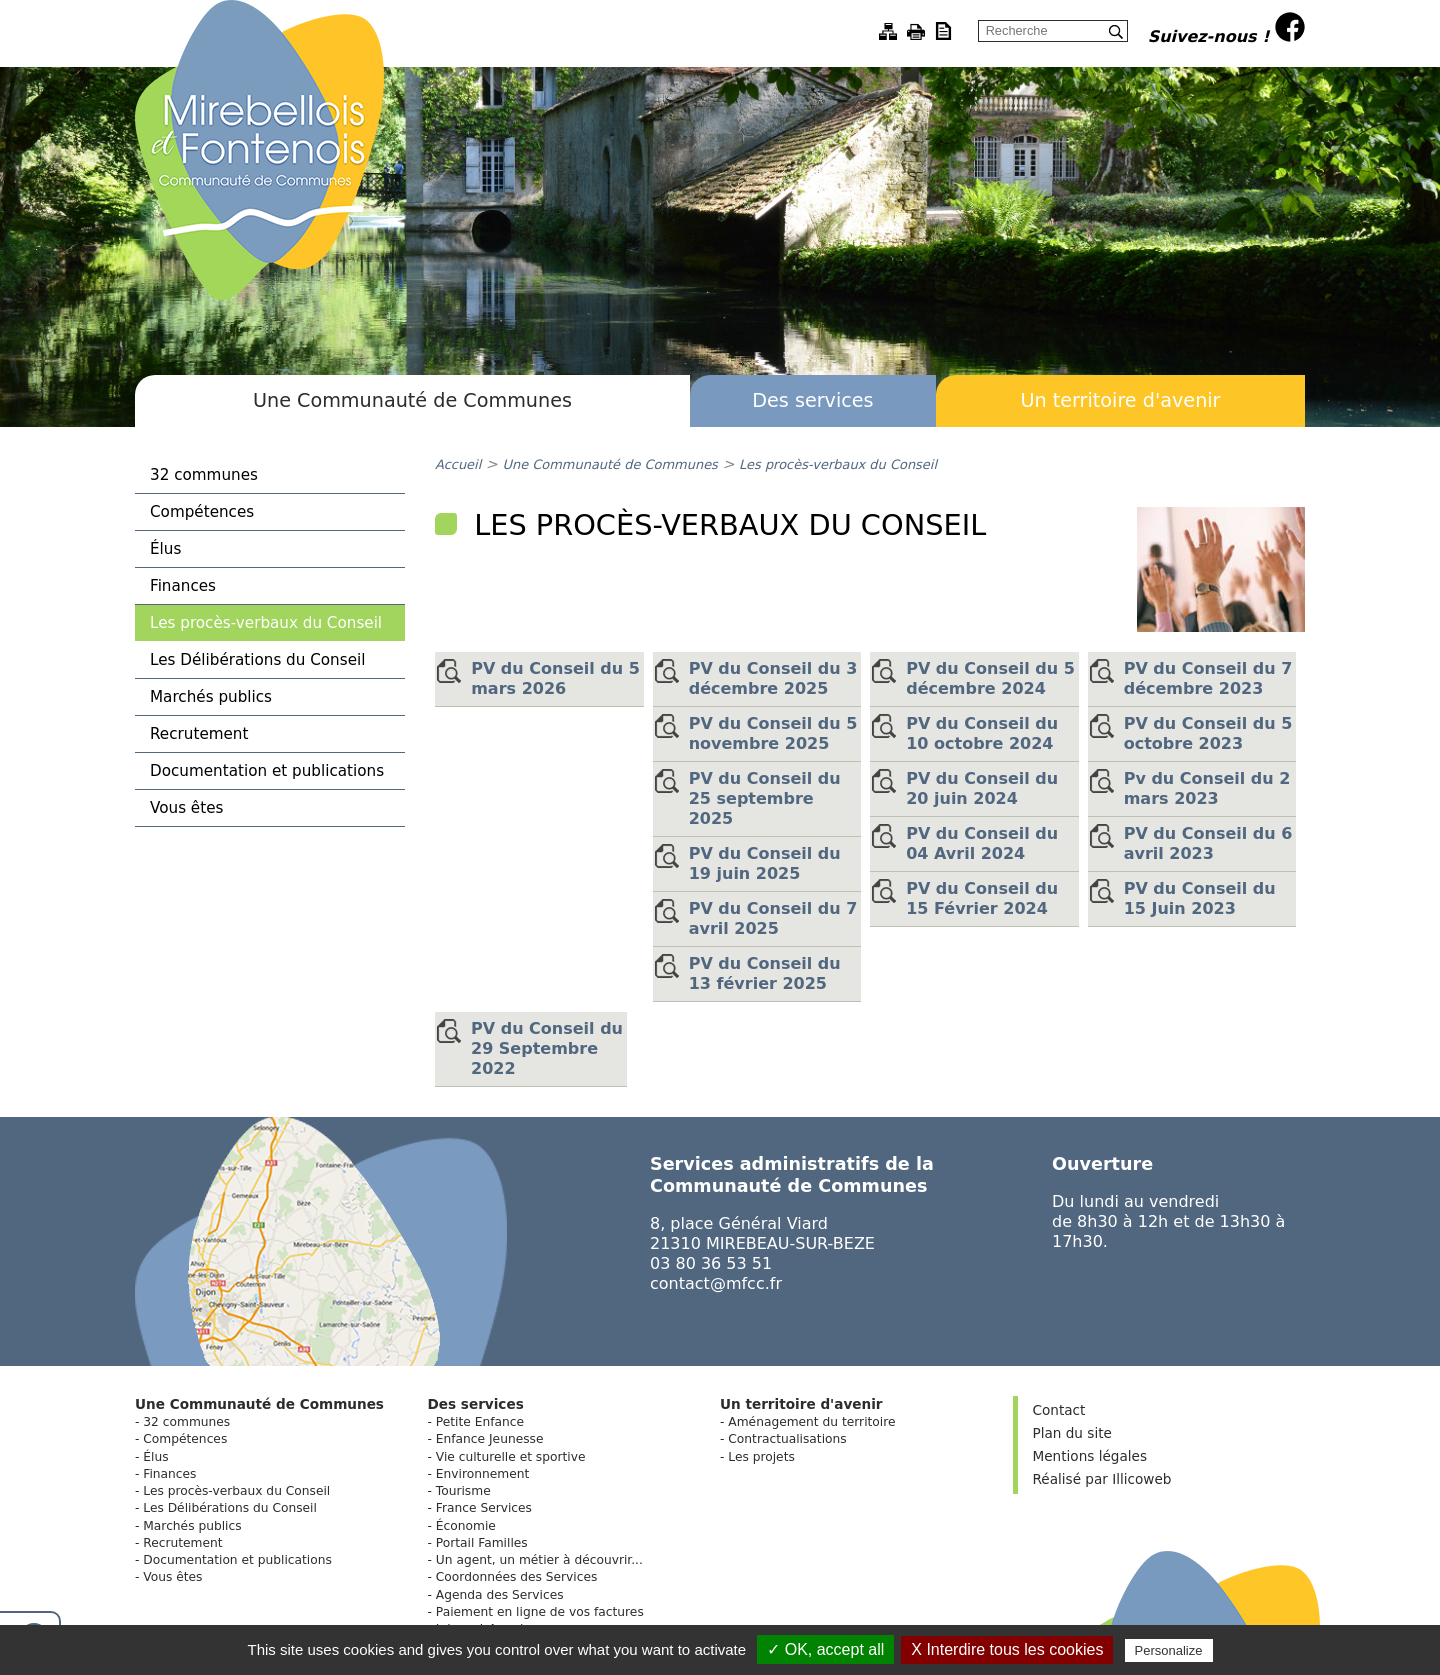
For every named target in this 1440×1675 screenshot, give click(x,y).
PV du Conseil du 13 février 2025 (765, 973)
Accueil (458, 464)
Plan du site (1072, 1433)
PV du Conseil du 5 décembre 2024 (990, 678)
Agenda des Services (500, 1595)
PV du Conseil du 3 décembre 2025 (773, 678)
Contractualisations (787, 1439)
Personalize (1169, 1650)
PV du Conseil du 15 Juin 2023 (1200, 898)
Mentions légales (1090, 1456)
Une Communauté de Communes (412, 400)
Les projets (761, 1457)
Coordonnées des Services (517, 1577)
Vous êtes (186, 808)
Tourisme (463, 1491)
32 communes (204, 475)
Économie (466, 1526)
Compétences (202, 512)
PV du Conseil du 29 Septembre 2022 (547, 1048)
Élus (165, 549)
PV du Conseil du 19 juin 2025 (765, 863)
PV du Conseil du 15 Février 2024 (982, 898)
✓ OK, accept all (825, 1649)
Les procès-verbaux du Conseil (266, 623)
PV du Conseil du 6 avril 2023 (1208, 843)
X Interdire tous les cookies (1007, 1649)
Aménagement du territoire (811, 1422)
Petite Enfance (480, 1422)
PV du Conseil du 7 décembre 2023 (1208, 678)
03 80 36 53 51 (711, 1263)
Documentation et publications (267, 771)
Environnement (482, 1474)
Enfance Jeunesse (490, 1439)
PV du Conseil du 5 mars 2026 (555, 678)
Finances (183, 586)
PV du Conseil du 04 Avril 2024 (982, 843)
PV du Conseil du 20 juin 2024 (982, 788)
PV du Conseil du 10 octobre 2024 (982, 733)
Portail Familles (482, 1543)
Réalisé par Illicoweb (1102, 1479)
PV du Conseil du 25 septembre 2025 (765, 798)
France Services (484, 1508)
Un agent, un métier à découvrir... (539, 1560)
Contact (1059, 1410)
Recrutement (199, 734)
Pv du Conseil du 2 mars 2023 (1207, 788)
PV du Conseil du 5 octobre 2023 (1208, 733)
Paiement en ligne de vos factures (540, 1612)
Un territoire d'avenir (1120, 400)
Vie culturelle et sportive (511, 1457)
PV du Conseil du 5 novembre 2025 (773, 733)
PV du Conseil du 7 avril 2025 (773, 918)
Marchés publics (211, 697)
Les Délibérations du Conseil (257, 660)
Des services (812, 400)
